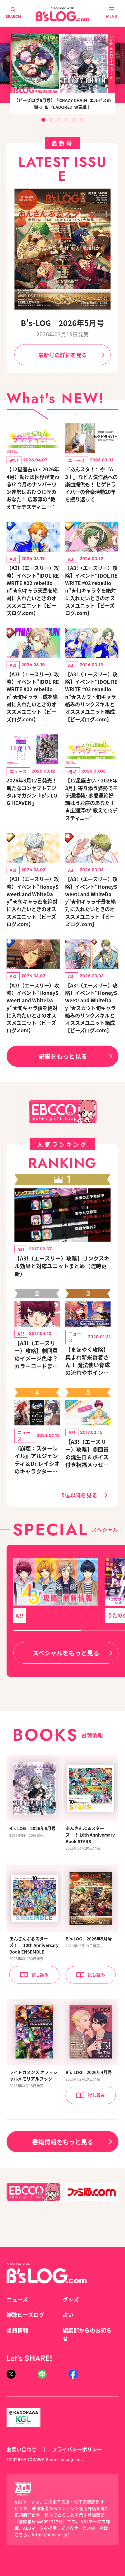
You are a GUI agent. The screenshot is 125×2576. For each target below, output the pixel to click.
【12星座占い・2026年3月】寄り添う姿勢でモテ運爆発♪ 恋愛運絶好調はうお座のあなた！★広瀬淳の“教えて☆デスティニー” (91, 799)
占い (68, 2314)
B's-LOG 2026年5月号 (62, 322)
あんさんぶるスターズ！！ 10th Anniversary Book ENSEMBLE (34, 1945)
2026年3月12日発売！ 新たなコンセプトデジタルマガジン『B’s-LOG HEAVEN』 (32, 791)
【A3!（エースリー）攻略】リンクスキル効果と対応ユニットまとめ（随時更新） (61, 1265)
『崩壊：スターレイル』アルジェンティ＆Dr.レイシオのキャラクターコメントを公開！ (37, 1459)
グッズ (71, 2299)
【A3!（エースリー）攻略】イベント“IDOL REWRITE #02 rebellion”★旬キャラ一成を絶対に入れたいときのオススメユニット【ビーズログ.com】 (33, 696)
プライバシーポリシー (77, 2449)
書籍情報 (17, 2330)
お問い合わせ (21, 2449)
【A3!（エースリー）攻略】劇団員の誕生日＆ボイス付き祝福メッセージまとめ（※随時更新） (87, 1453)
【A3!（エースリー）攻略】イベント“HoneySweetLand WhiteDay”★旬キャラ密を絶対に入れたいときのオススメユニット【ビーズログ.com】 (33, 901)
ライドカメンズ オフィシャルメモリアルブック (33, 2075)
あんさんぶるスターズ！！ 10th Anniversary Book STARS (90, 1834)
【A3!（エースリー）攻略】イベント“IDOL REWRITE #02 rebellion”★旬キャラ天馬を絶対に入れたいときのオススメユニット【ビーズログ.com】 (33, 590)
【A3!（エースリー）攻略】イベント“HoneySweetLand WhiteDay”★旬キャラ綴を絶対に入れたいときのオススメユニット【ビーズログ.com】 (33, 1008)
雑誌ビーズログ (25, 2314)
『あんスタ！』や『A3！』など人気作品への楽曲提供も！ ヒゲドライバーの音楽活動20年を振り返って (91, 484)
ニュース (17, 2299)
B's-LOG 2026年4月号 (89, 2072)
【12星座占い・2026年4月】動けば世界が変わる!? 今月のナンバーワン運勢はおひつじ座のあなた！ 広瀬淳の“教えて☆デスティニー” (33, 487)
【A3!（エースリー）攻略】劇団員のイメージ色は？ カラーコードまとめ (36, 1354)
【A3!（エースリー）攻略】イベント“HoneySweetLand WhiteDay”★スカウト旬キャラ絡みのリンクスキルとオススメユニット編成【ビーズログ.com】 (91, 1008)
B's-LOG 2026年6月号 (32, 1828)
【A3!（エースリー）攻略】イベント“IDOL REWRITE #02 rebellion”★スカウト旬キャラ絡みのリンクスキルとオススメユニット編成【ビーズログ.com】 (91, 696)
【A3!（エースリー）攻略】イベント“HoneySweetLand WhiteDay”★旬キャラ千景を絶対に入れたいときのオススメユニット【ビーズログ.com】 (91, 901)
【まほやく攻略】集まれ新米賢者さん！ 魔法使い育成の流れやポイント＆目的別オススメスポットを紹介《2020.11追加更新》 (87, 1361)
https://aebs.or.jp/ (50, 2534)
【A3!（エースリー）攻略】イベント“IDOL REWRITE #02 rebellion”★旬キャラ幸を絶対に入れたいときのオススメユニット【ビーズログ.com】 (91, 590)
